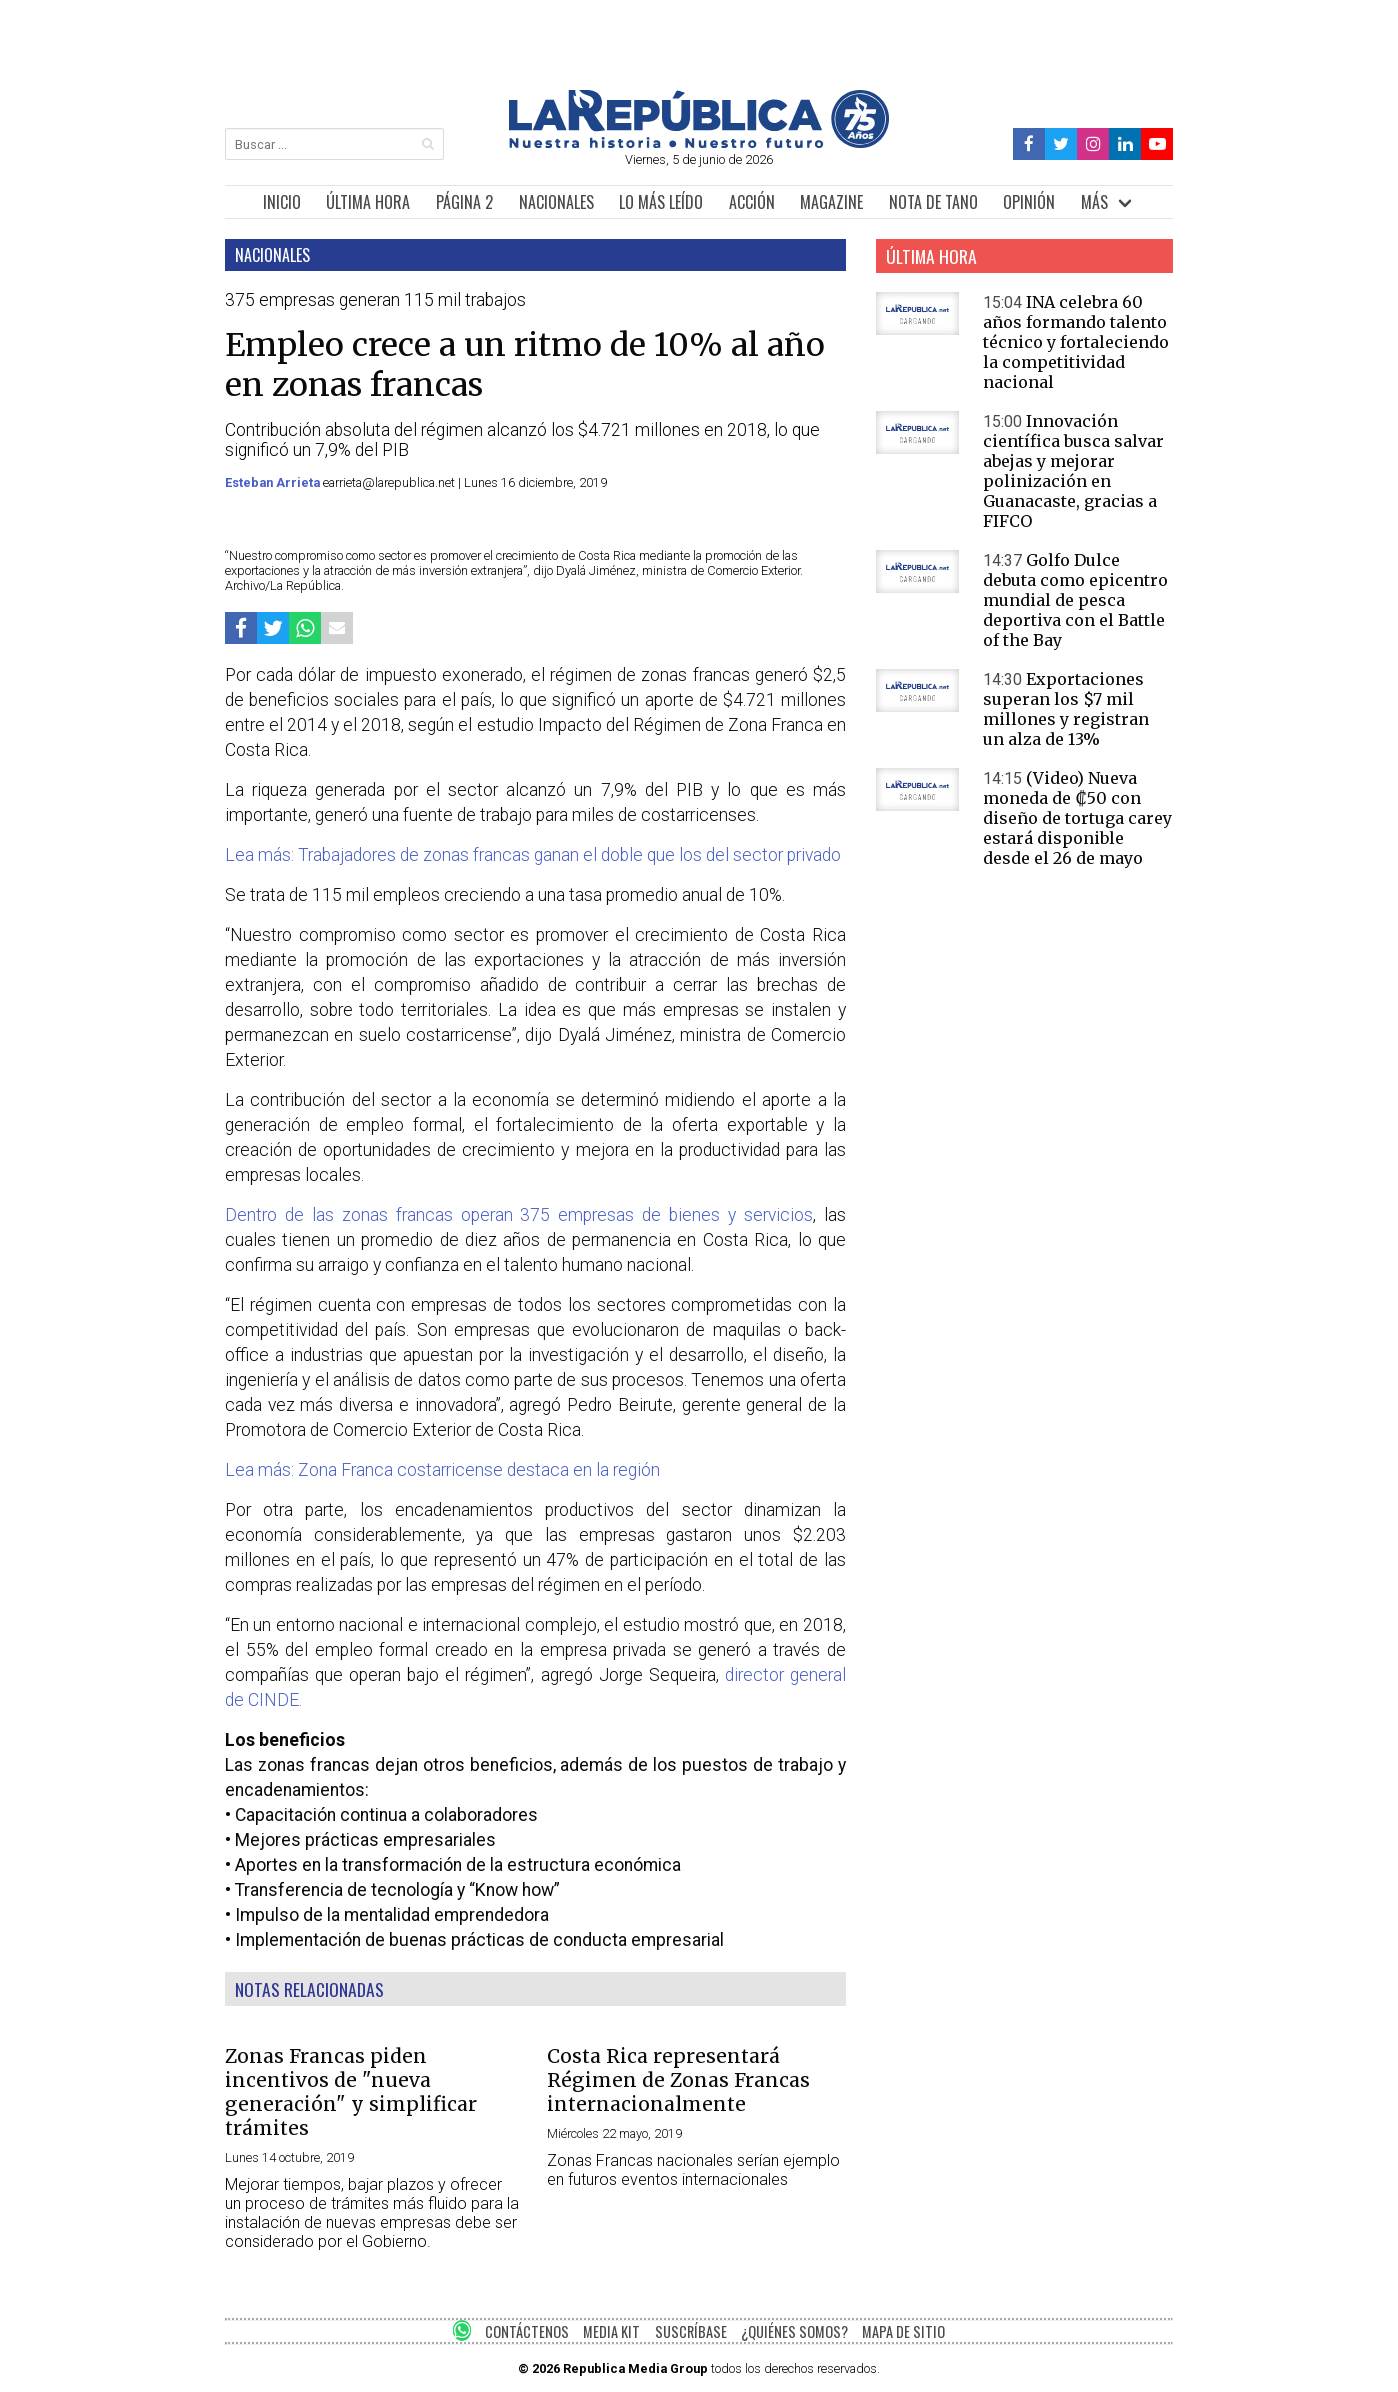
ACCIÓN (752, 202)
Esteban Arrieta (274, 482)
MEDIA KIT (611, 2331)
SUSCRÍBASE (691, 2331)
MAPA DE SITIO (903, 2331)
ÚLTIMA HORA (368, 202)
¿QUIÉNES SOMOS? (794, 2331)
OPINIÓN (1029, 202)
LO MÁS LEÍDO (661, 202)
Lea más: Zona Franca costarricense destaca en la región (442, 1470)
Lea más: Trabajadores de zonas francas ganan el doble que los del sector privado (533, 855)
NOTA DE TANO (933, 202)
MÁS (1094, 202)
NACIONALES (556, 202)
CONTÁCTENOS (527, 2331)
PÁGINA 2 (464, 202)
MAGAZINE (831, 202)
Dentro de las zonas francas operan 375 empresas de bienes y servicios (519, 1215)
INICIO (282, 202)
